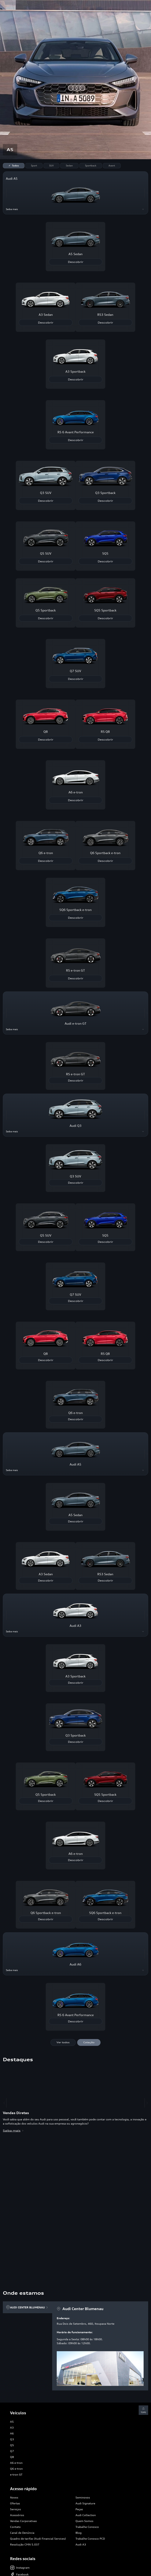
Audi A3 (81, 2544)
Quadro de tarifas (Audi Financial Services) (38, 2538)
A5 (12, 2421)
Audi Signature (85, 2503)
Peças (79, 2509)
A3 (12, 2427)
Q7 (12, 2451)
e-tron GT (16, 2474)
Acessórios (17, 2515)
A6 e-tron (16, 2462)
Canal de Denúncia (22, 2532)
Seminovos (83, 2497)
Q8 (12, 2456)
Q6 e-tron (16, 2468)
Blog (79, 2532)
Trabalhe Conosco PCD (90, 2538)
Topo (143, 2409)
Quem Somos (84, 2521)
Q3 (12, 2439)
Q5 (12, 2445)
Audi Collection (86, 2515)
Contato (15, 2526)
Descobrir (75, 261)
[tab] (27, 2307)
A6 (12, 2433)
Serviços (15, 2509)
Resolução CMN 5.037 (24, 2544)
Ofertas (15, 2503)
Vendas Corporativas (23, 2521)
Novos (14, 2497)
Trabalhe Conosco (87, 2526)
